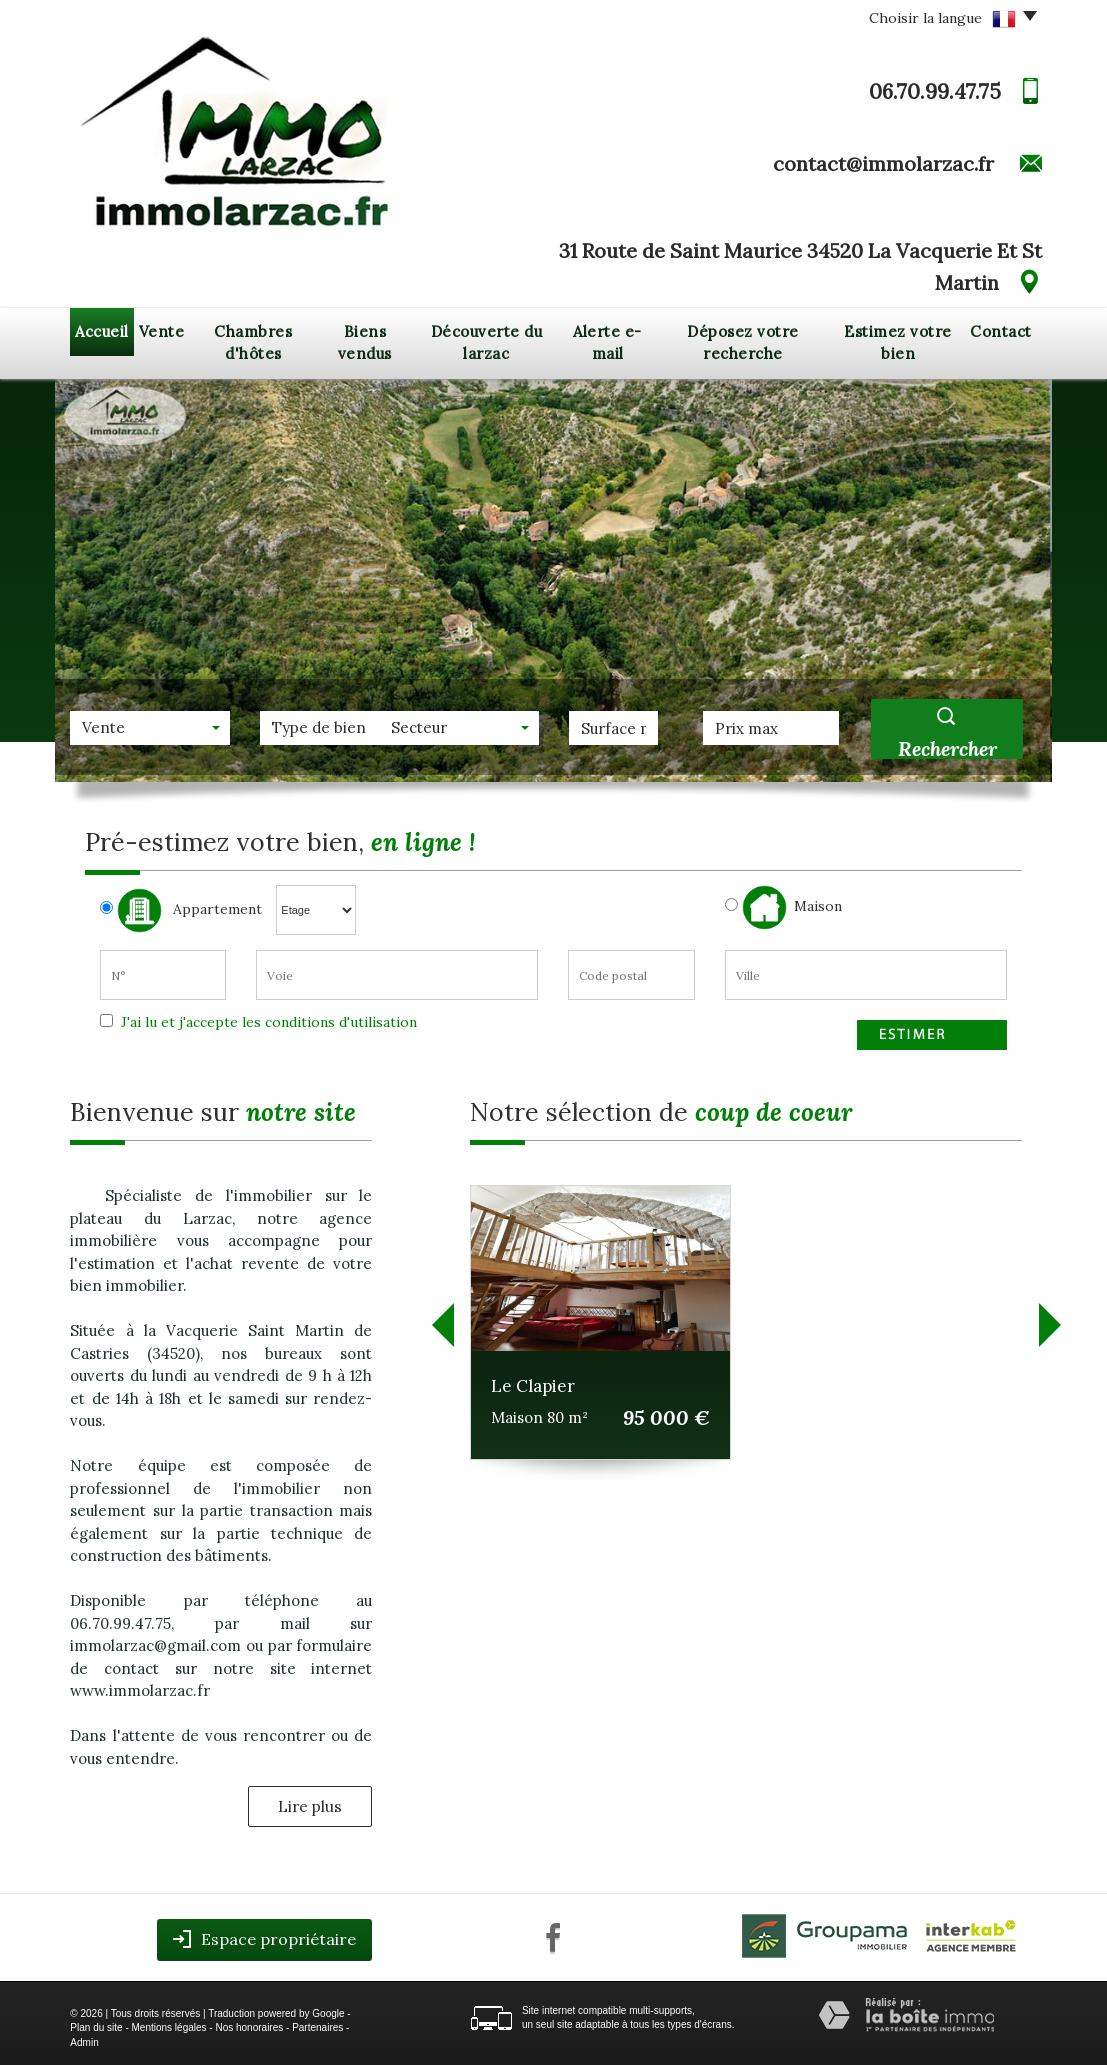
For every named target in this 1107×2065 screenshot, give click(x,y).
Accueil (102, 331)
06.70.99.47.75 (935, 91)
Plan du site (96, 2027)
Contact (1001, 331)
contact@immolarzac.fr (883, 163)
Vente (162, 331)
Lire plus (310, 1806)
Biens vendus (365, 343)
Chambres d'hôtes (253, 343)
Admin (84, 2042)
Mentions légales (169, 2027)
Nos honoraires (249, 2027)
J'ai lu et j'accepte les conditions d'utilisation (267, 1022)
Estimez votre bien (898, 343)
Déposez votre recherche (743, 343)
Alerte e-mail (607, 343)
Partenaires (317, 2027)
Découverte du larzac (487, 343)
